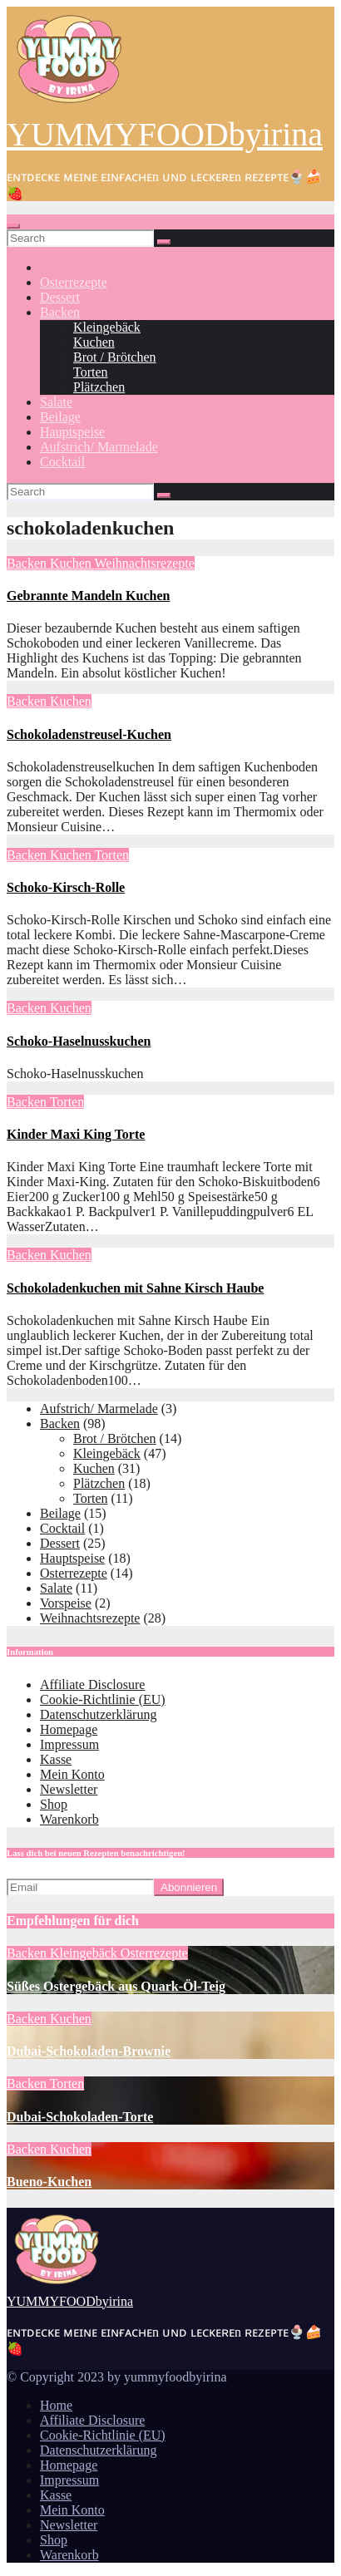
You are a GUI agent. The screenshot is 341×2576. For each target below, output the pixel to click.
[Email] (80, 1887)
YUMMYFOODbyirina (165, 134)
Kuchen (94, 342)
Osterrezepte (73, 282)
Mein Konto (72, 1774)
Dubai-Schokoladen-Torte (80, 2117)
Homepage (68, 1729)
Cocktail (62, 462)
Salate (56, 402)
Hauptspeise (72, 432)
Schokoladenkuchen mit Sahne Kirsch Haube (135, 1288)
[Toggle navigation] (13, 226)
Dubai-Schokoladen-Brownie (88, 2051)
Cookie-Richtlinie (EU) (103, 1699)
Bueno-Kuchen (49, 2182)
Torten (90, 372)
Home (56, 2405)
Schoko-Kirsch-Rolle (66, 887)
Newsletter (68, 1789)
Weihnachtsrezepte (144, 563)
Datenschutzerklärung (98, 1714)
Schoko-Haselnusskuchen (79, 1041)
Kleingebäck (107, 327)
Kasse (56, 1759)
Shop (53, 1804)
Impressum (69, 1744)
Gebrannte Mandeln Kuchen (88, 596)
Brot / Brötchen (114, 357)
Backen (60, 312)
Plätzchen (99, 387)
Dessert (60, 297)
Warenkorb (69, 1819)
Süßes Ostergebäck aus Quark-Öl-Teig (116, 1986)
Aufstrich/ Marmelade (99, 447)
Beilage (60, 417)
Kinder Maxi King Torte (76, 1134)
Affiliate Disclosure (92, 1684)
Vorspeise (65, 1603)
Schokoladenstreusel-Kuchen (89, 734)
